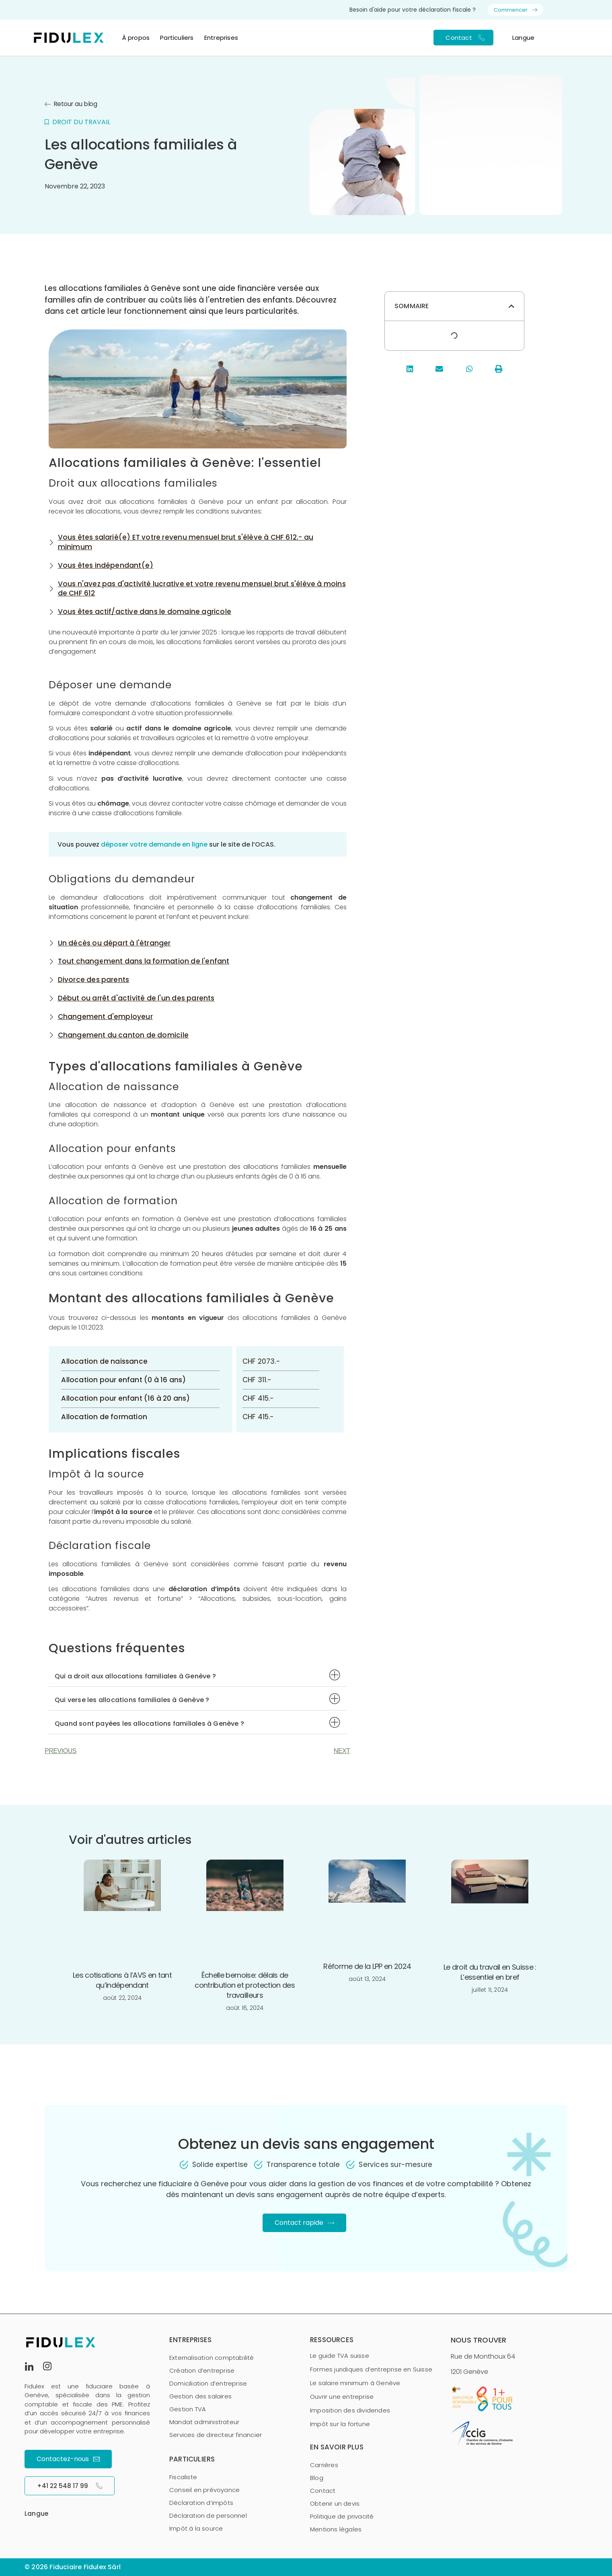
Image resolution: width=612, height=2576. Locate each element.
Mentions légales (335, 2529)
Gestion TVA (187, 2409)
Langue (523, 37)
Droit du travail (81, 122)
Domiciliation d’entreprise (208, 2383)
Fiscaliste (183, 2477)
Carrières (324, 2465)
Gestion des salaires (200, 2396)
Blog (316, 2478)
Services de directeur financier (215, 2435)
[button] (198, 1675)
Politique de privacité (342, 2516)
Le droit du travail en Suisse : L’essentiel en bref (490, 1972)
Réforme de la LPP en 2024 (367, 1966)
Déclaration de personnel (208, 2515)
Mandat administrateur (204, 2422)
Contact (322, 2490)
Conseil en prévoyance (204, 2490)
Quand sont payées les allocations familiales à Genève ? (149, 1723)
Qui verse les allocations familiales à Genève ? (132, 1699)
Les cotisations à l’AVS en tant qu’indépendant (122, 1980)
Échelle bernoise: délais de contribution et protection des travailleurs (245, 1985)
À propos (136, 37)
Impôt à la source (196, 2528)
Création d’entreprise (201, 2370)
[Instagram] (50, 2366)
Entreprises (221, 37)
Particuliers (176, 37)
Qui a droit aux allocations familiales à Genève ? (135, 1676)
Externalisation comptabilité (211, 2357)
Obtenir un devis (334, 2503)
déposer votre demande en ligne (154, 844)
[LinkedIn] (32, 2366)
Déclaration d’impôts (201, 2502)
